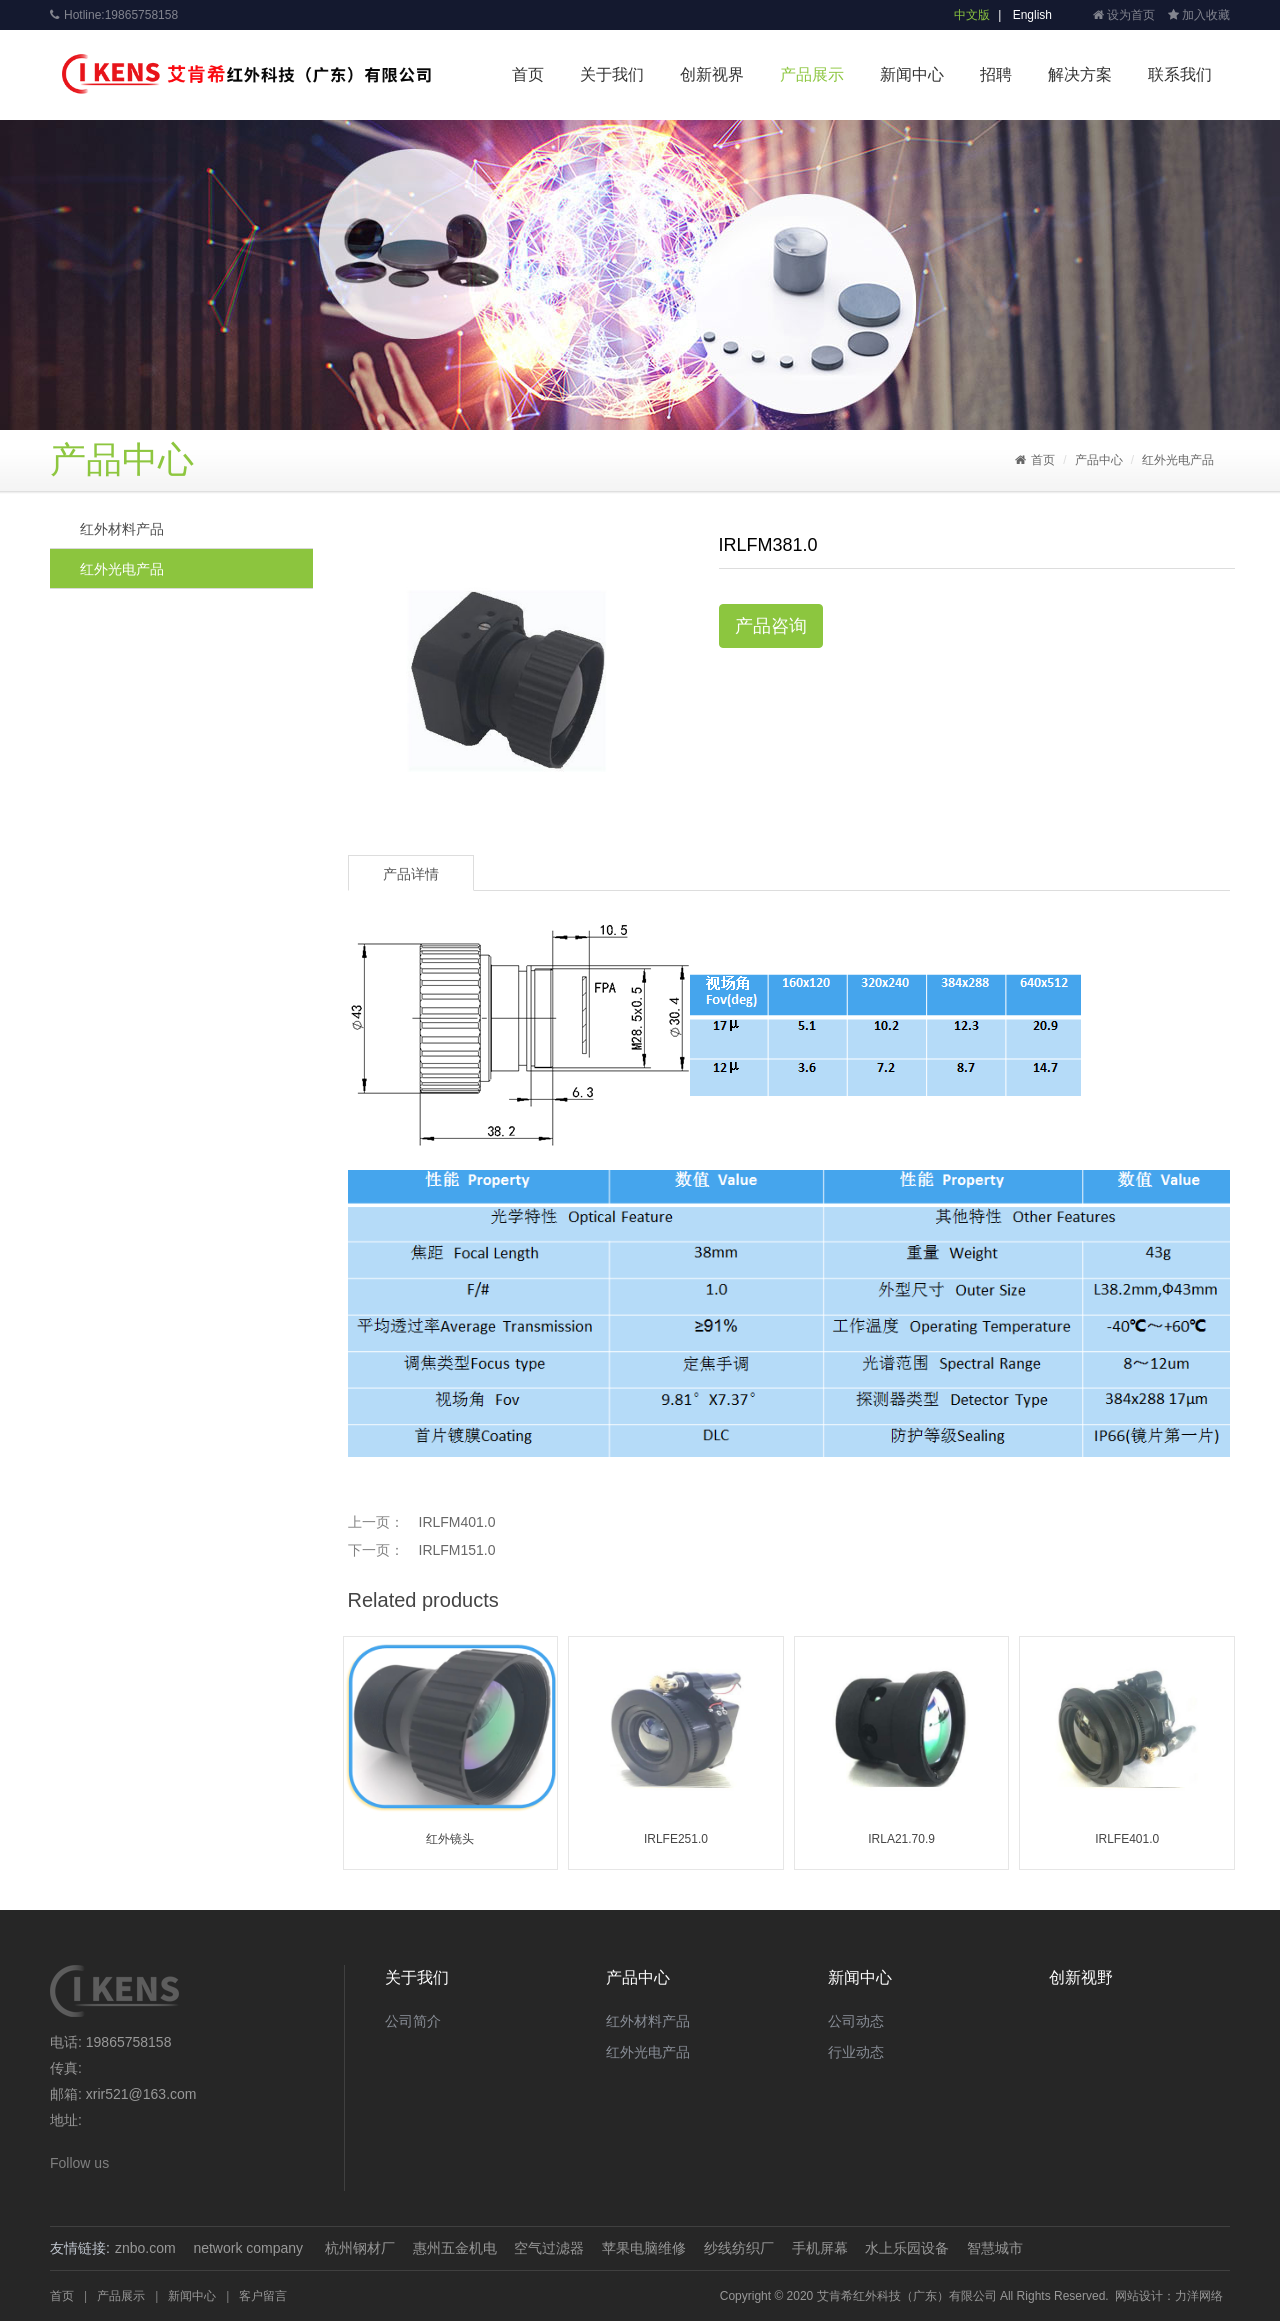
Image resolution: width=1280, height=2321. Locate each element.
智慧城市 (995, 2248)
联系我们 (1180, 74)
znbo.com (145, 2248)
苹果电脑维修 (644, 2248)
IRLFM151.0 (457, 1550)
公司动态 (856, 2021)
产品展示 (812, 74)
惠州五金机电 (455, 2248)
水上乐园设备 (907, 2248)
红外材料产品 (122, 529)
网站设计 (1139, 2296)
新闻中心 (912, 74)
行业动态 (856, 2052)
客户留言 (263, 2296)
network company (248, 2248)
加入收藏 (1199, 15)
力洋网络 (1199, 2296)
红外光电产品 (1178, 460)
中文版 (972, 15)
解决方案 (1080, 74)
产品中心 (1099, 460)
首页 (528, 74)
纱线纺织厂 (739, 2248)
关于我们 (612, 74)
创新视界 (712, 74)
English (1032, 15)
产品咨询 (771, 626)
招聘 (996, 74)
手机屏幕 (820, 2248)
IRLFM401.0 (457, 1522)
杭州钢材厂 (360, 2248)
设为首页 (1124, 15)
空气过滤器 (549, 2248)
